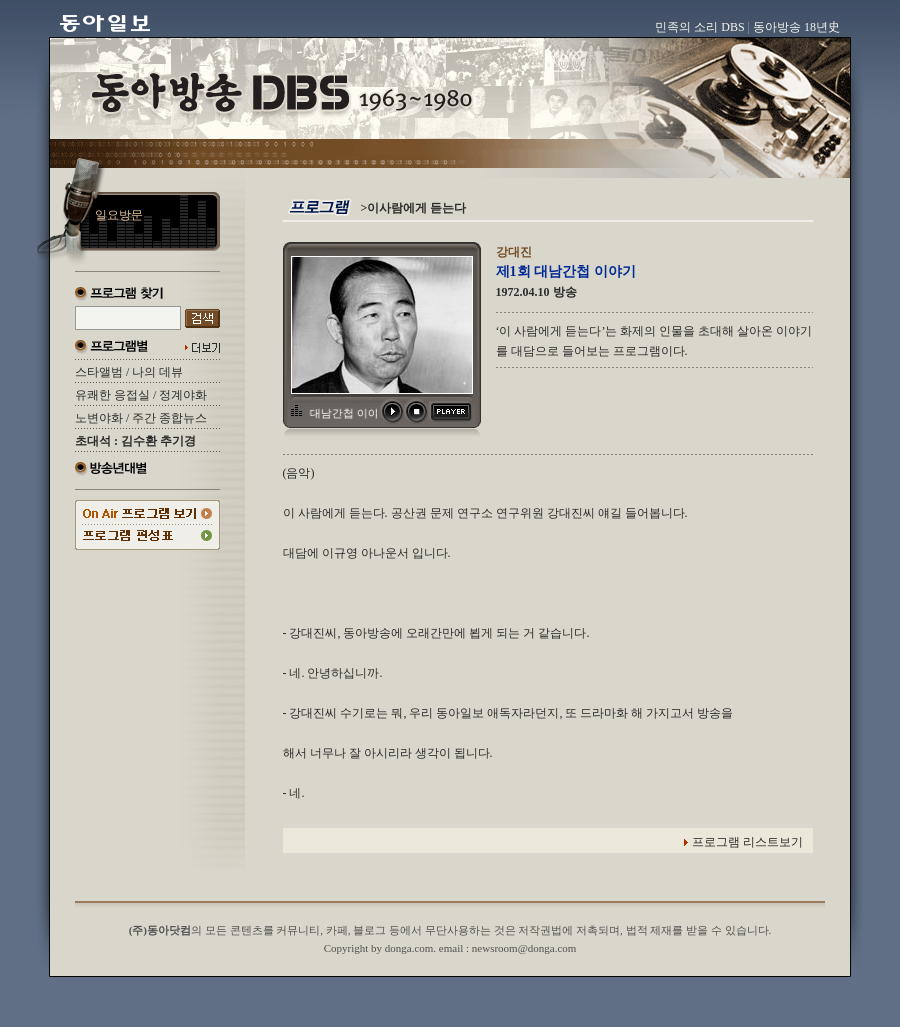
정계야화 (183, 395)
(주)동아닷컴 (160, 930)
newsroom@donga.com (524, 948)
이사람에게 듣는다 (416, 208)
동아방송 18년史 (796, 27)
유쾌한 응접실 (112, 395)
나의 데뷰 (157, 372)
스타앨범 (99, 372)
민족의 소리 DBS (699, 27)
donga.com (409, 948)
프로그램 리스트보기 (747, 842)
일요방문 (119, 215)
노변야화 (99, 418)
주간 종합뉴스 (169, 418)
